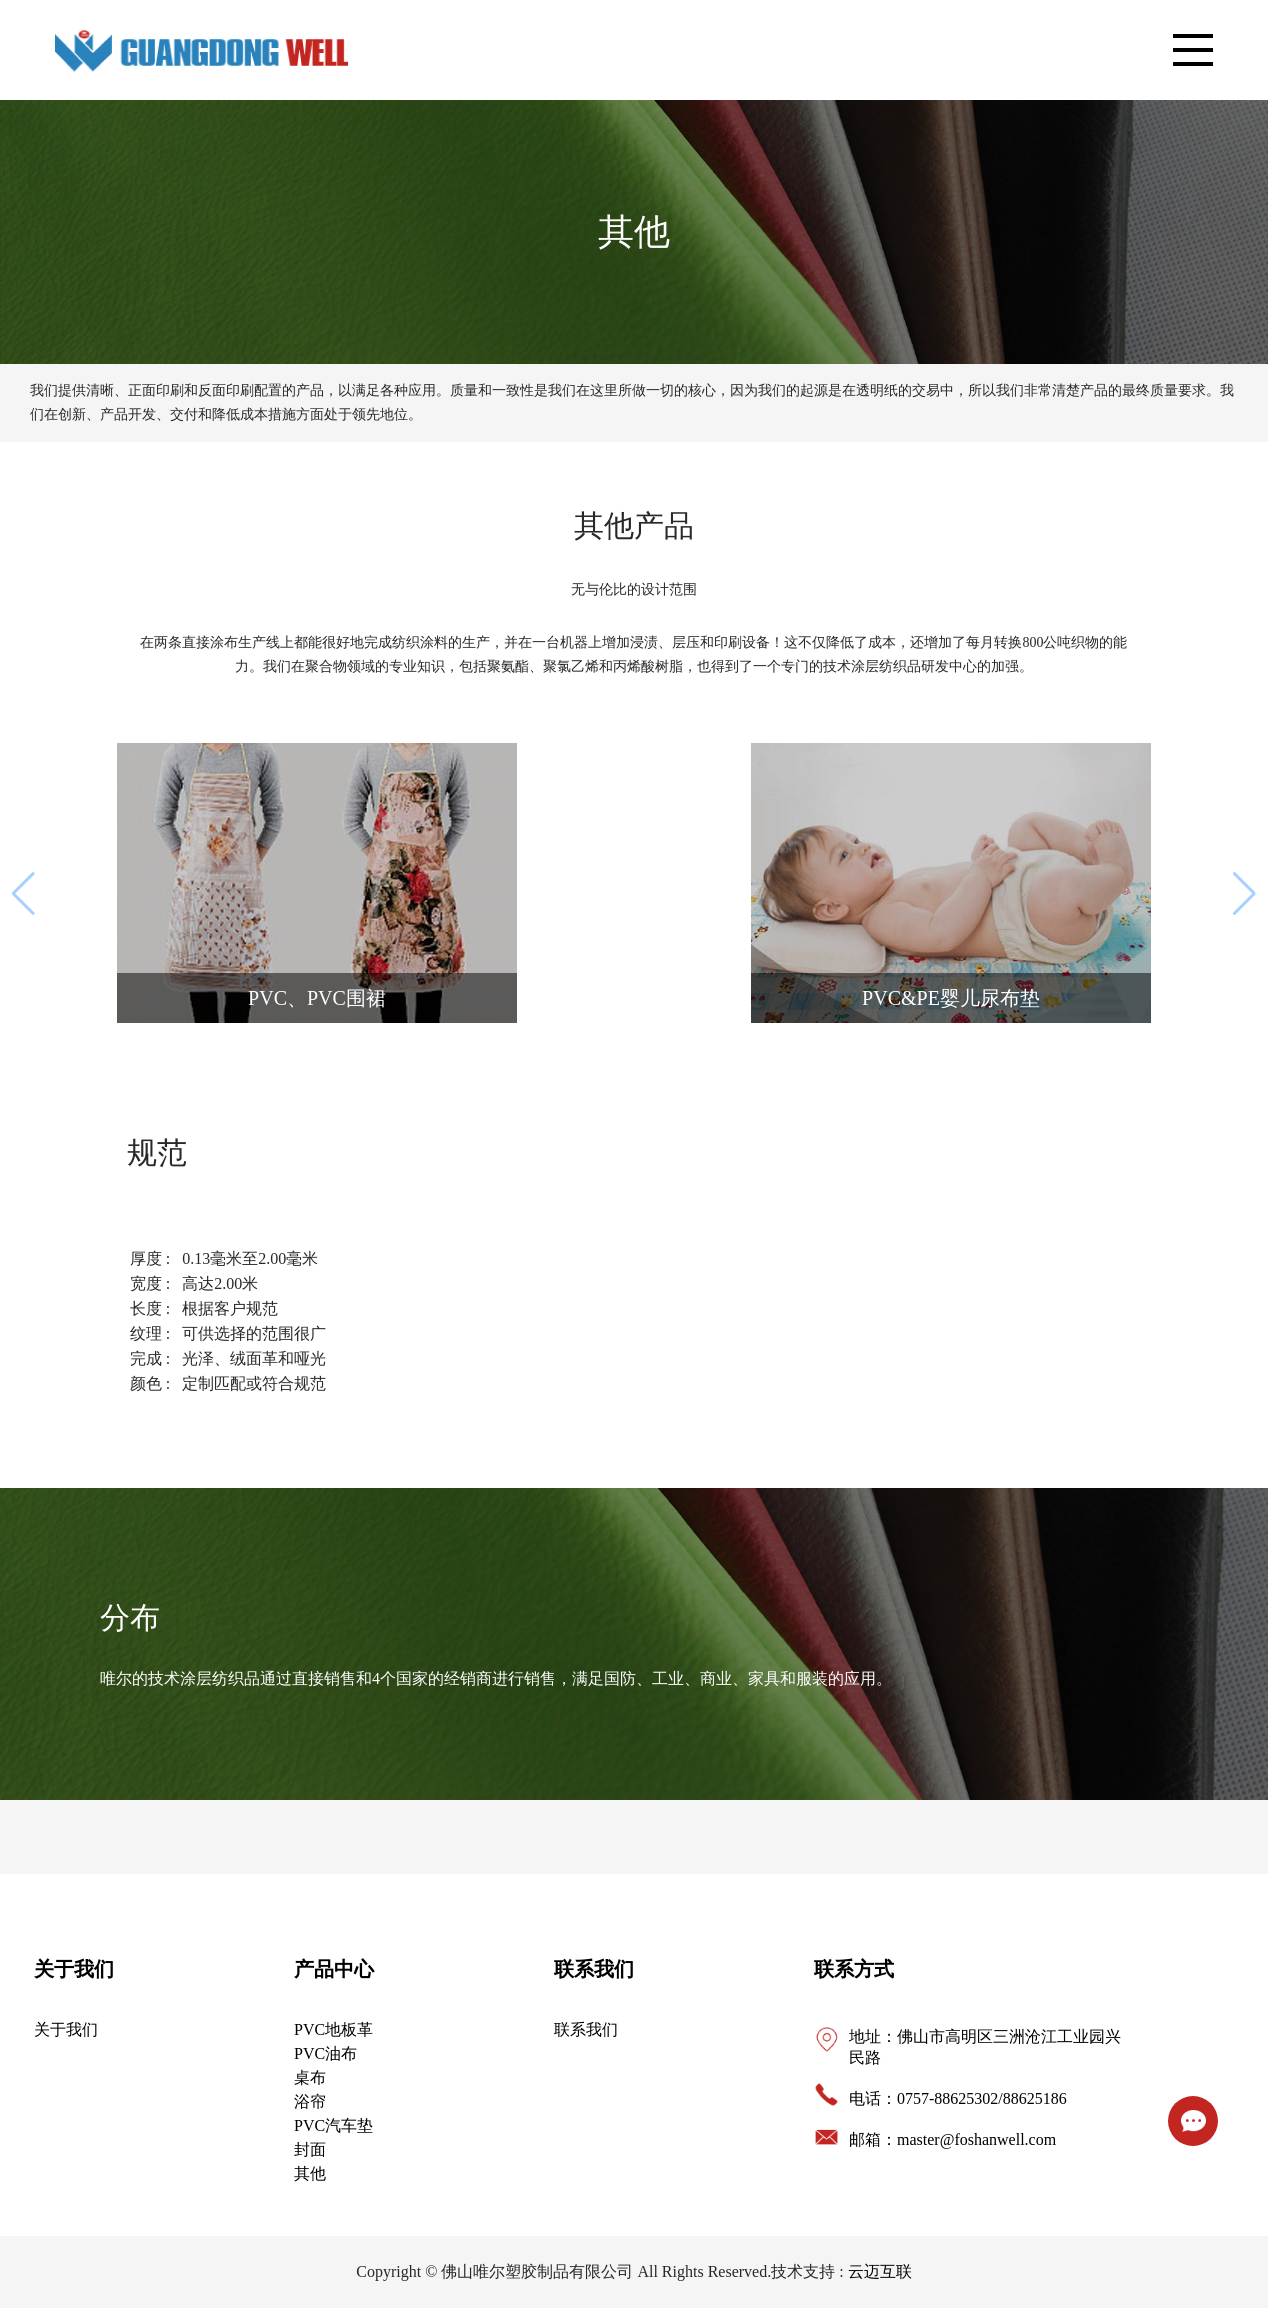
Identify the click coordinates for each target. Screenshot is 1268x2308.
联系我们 (594, 1969)
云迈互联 (880, 2271)
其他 (310, 2173)
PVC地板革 (333, 2029)
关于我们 (74, 1969)
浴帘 (310, 2101)
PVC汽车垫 (333, 2125)
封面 (310, 2149)
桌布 (310, 2077)
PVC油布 (325, 2053)
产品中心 (334, 1969)
